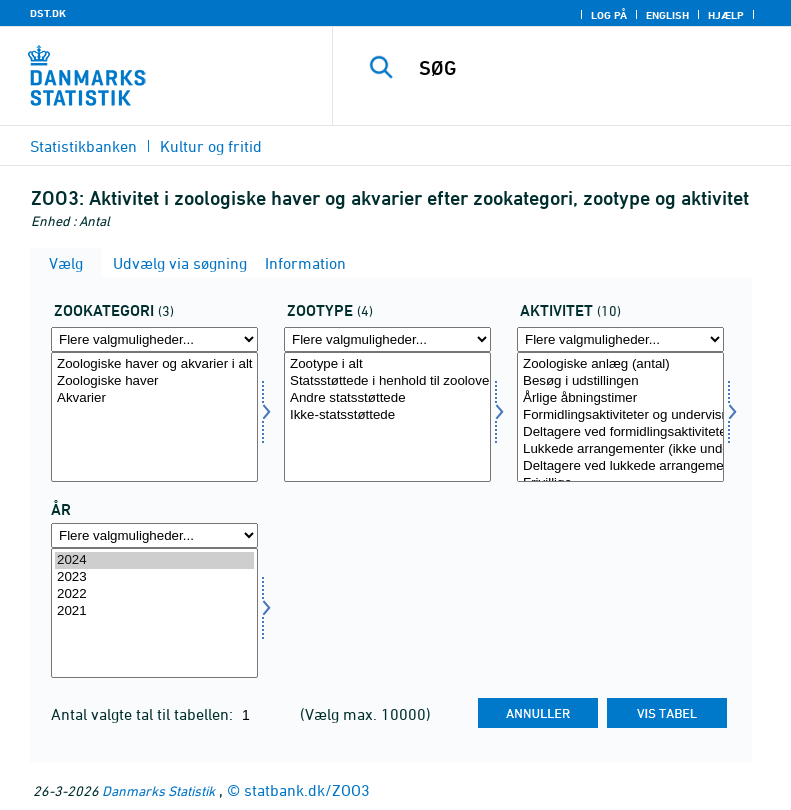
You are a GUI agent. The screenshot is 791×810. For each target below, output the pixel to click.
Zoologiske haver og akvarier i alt (154, 364)
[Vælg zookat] (154, 417)
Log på (609, 15)
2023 (154, 577)
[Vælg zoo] (387, 417)
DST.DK (48, 13)
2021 (154, 611)
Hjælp (726, 15)
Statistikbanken (83, 146)
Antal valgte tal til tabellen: (144, 714)
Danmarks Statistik (158, 790)
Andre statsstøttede (387, 398)
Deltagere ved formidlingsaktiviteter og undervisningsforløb (620, 432)
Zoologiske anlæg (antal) (620, 364)
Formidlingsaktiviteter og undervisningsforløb (620, 415)
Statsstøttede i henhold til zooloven (387, 381)
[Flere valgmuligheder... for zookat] (154, 339)
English (667, 15)
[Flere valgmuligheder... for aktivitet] (620, 339)
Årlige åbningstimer (620, 398)
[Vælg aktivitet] (620, 417)
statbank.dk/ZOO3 (307, 790)
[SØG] (592, 68)
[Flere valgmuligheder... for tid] (154, 535)
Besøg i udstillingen (620, 381)
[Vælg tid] (154, 613)
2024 (154, 560)
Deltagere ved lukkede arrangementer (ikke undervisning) (620, 466)
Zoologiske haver (154, 381)
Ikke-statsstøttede (387, 415)
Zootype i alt (387, 364)
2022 (154, 594)
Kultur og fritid (211, 146)
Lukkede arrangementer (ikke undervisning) (620, 449)
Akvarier (154, 398)
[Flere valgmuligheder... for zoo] (387, 339)
